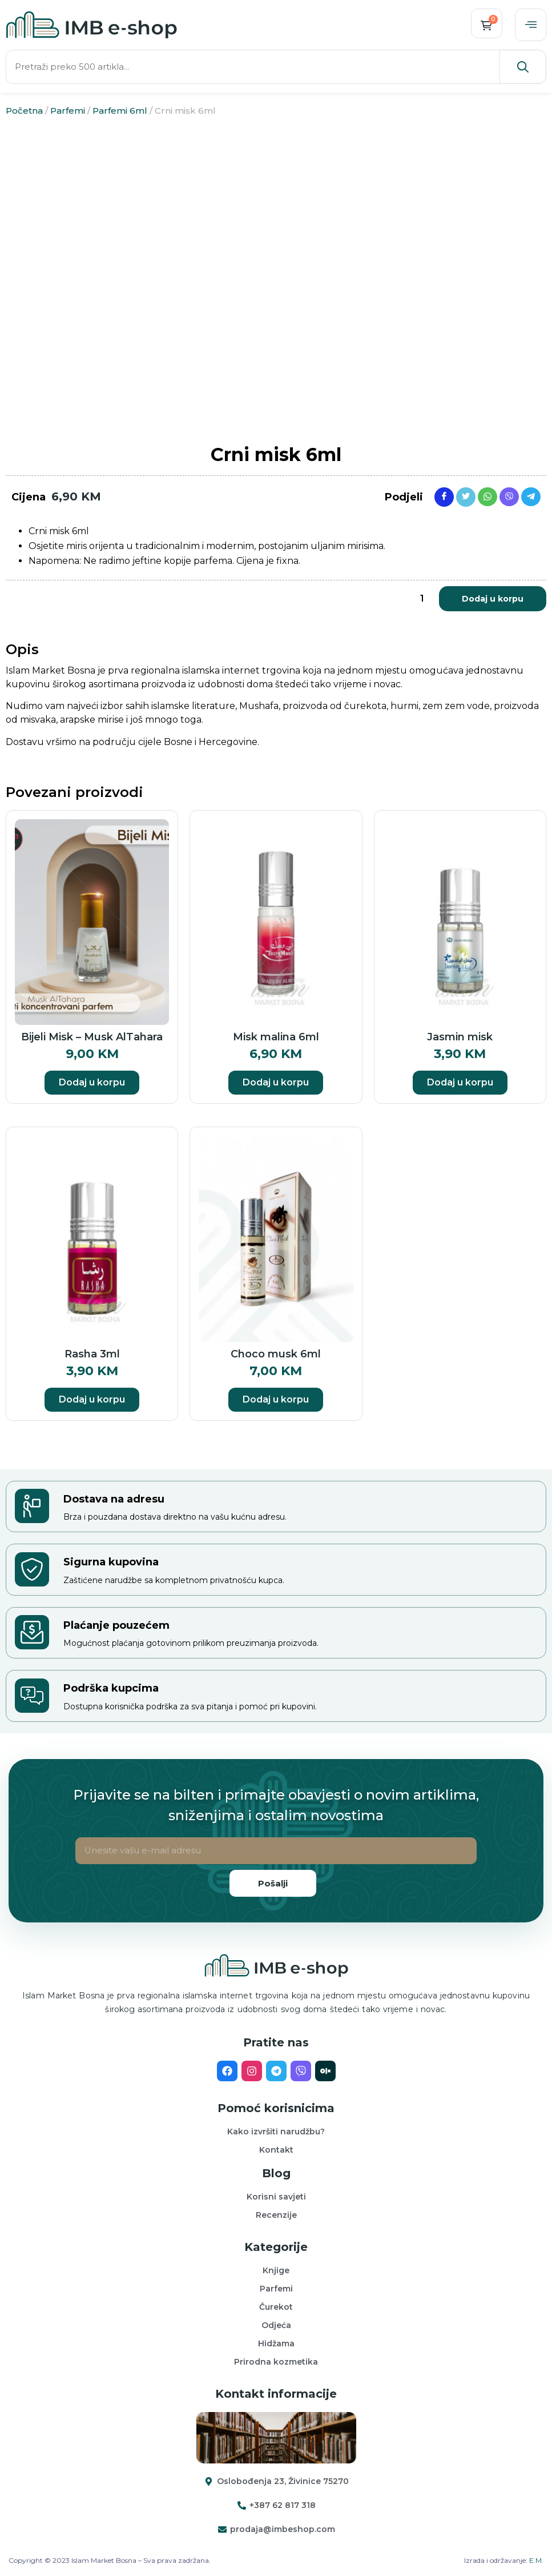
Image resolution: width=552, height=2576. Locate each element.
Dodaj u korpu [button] (92, 1084)
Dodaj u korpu (492, 600)
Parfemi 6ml (119, 112)
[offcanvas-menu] (529, 26)
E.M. (536, 2562)
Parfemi (67, 112)
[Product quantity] (421, 600)
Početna (24, 112)
